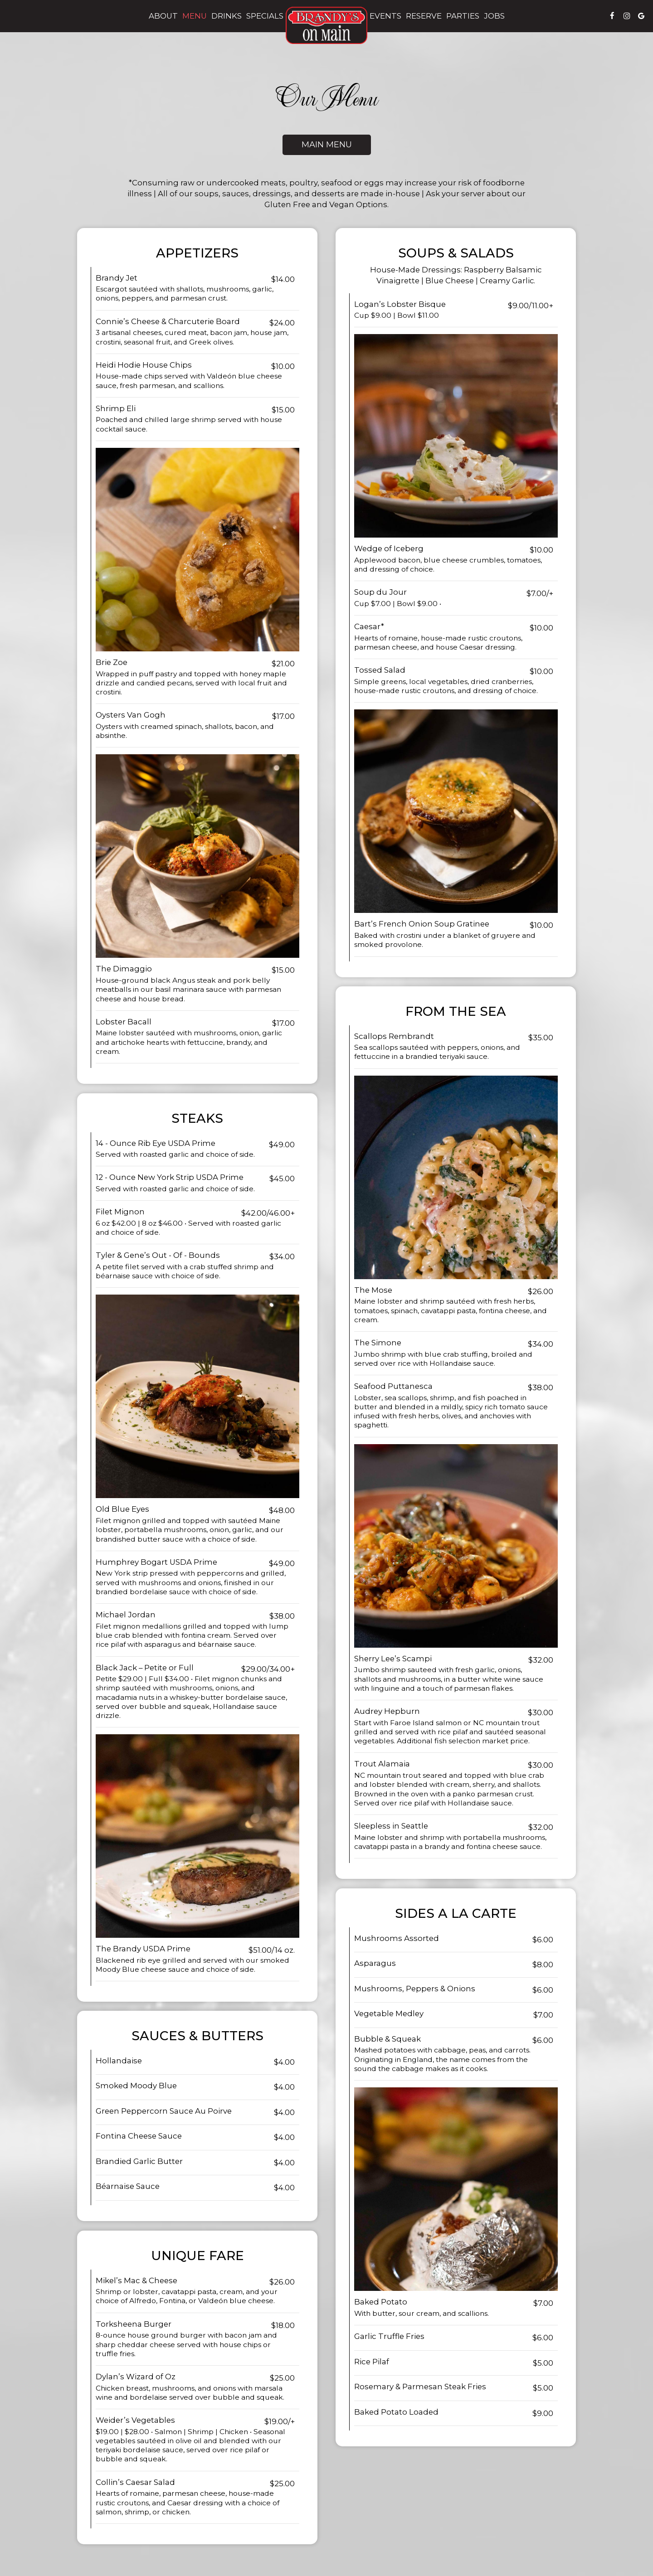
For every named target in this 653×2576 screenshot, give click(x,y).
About (163, 15)
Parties (462, 15)
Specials (264, 15)
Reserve (424, 15)
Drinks (226, 15)
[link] (326, 25)
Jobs (494, 15)
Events (385, 15)
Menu (194, 15)
